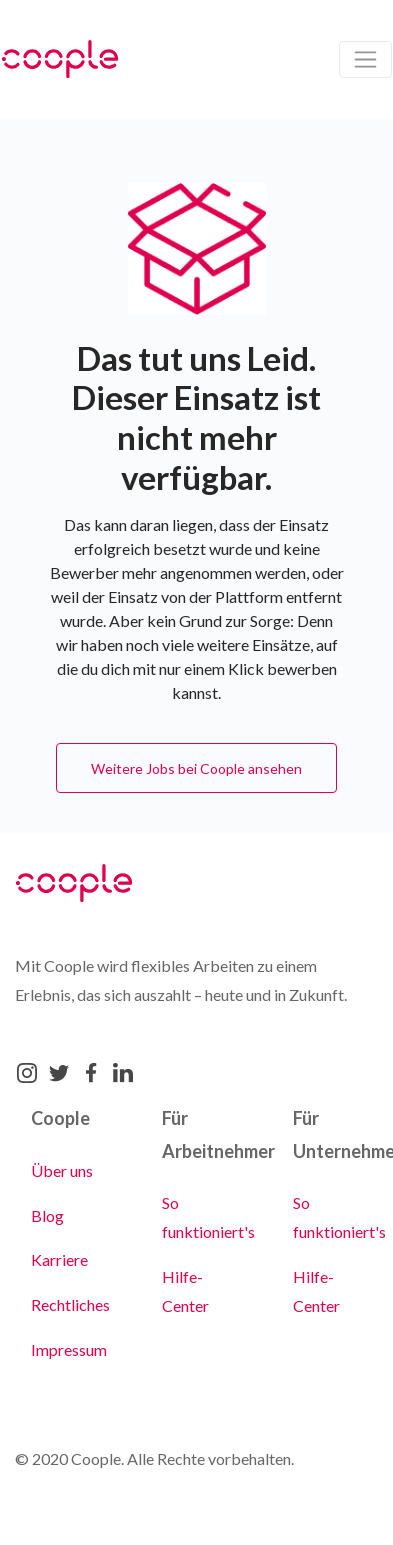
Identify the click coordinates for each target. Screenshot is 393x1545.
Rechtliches (70, 1304)
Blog (47, 1215)
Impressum (69, 1349)
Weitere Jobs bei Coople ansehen (196, 768)
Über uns (62, 1170)
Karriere (59, 1259)
